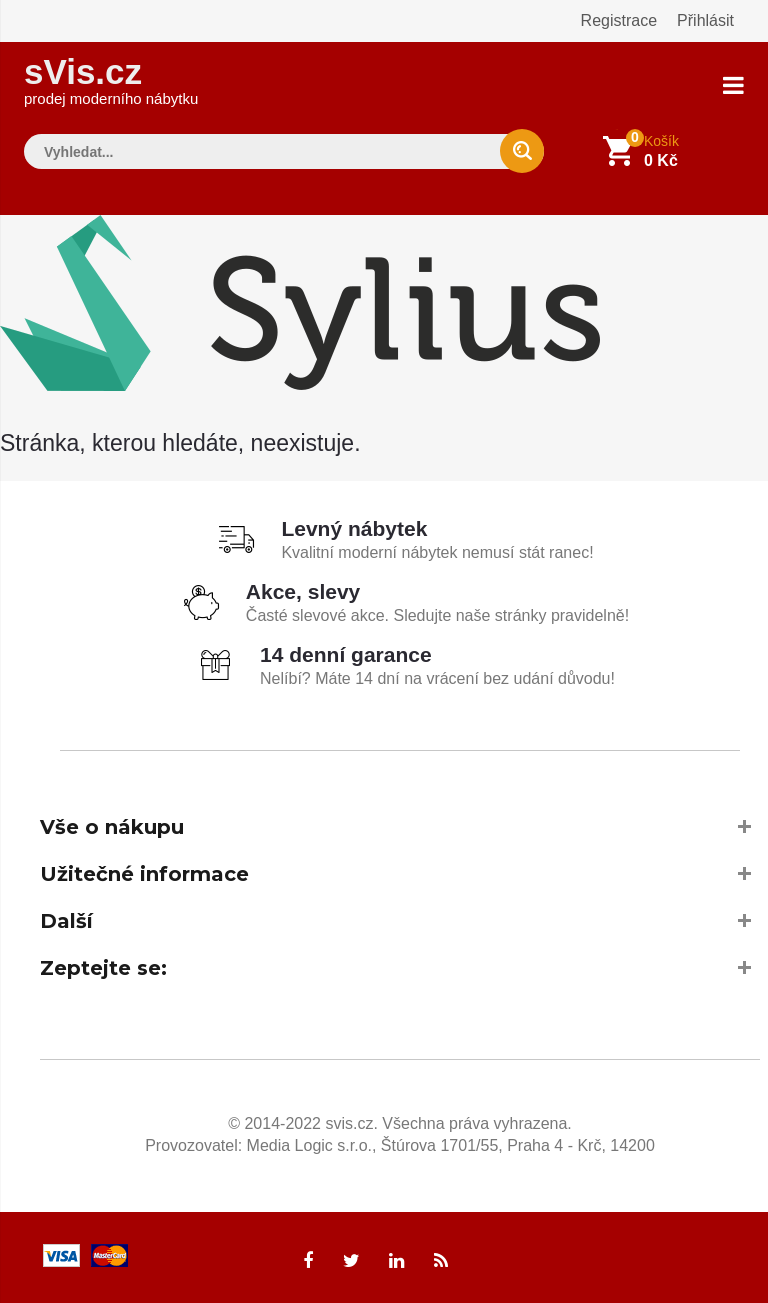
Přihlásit (705, 20)
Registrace (619, 20)
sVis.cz (111, 79)
